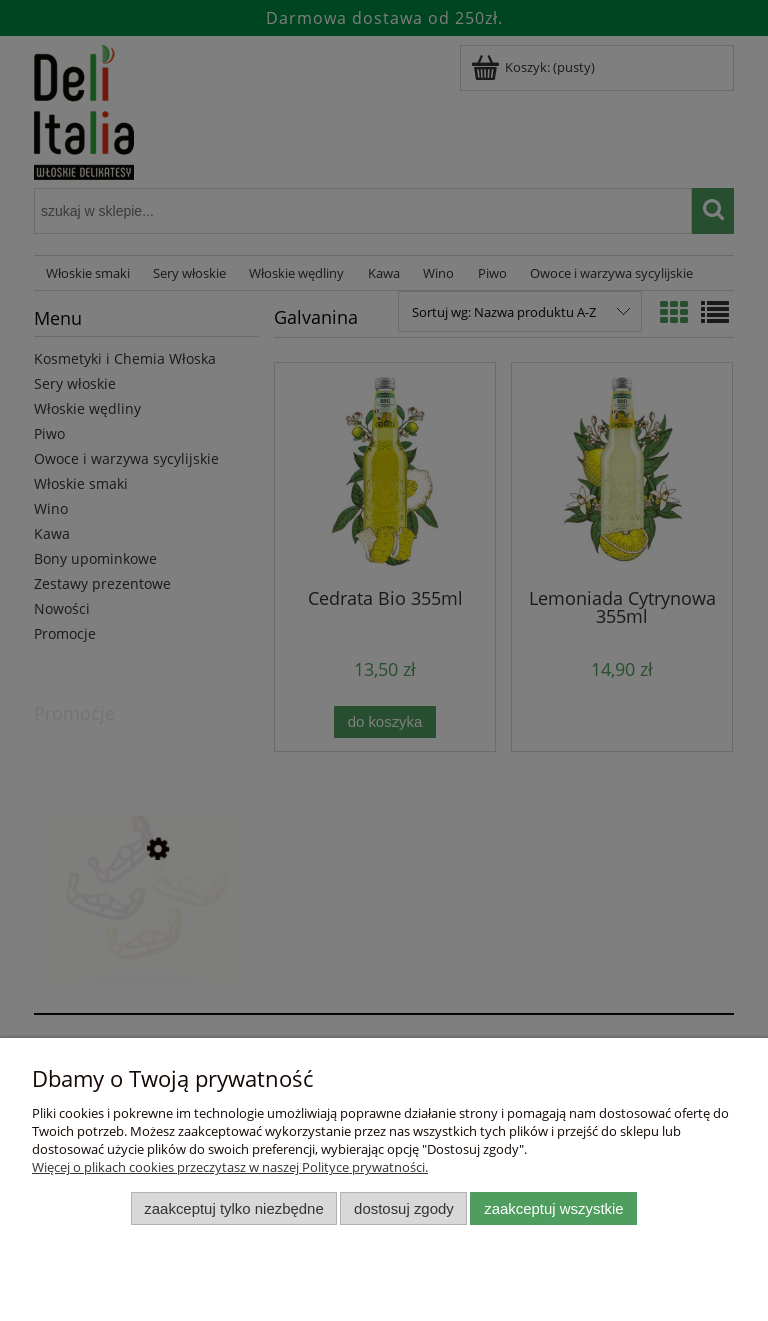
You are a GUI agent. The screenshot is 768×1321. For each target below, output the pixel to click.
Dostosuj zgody (404, 1208)
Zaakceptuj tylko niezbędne (233, 1208)
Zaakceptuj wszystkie (553, 1208)
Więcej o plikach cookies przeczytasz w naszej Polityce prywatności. (230, 1167)
